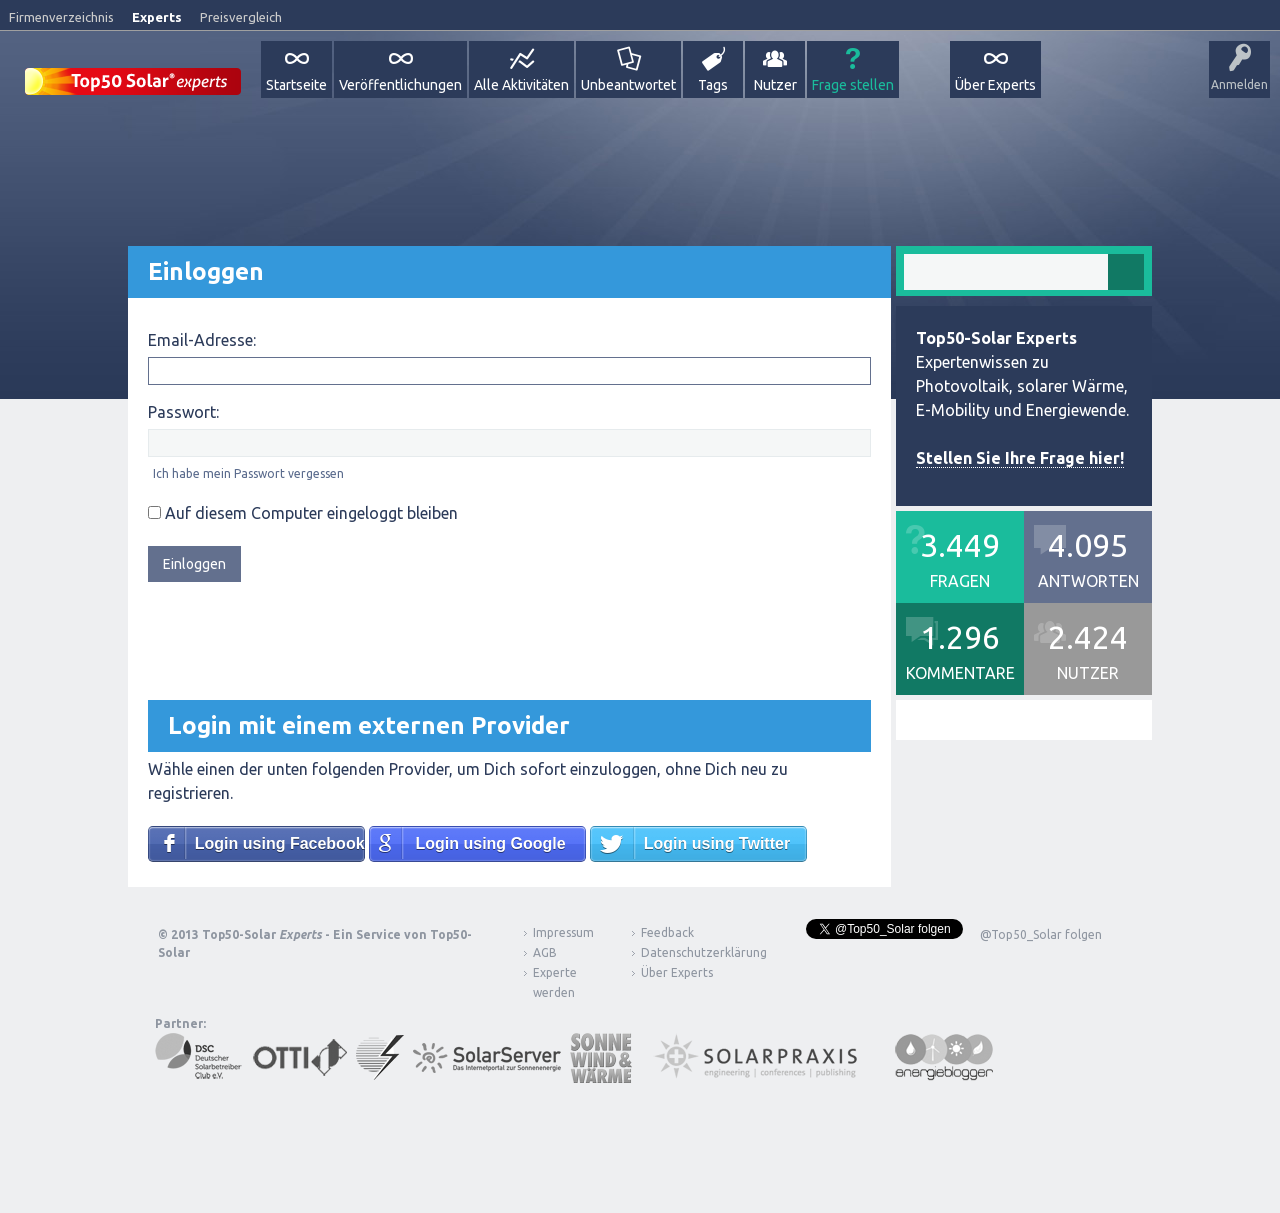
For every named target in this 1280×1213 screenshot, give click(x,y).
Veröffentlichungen (400, 85)
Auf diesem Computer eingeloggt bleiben (303, 513)
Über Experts (995, 85)
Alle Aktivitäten (521, 85)
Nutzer (775, 85)
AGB (545, 952)
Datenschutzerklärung (689, 952)
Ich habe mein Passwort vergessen (248, 473)
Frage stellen (853, 85)
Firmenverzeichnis (61, 17)
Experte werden (555, 982)
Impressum (563, 932)
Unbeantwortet (628, 85)
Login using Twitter (717, 843)
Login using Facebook (280, 843)
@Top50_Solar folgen (1041, 934)
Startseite (296, 85)
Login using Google (490, 843)
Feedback (667, 932)
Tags (713, 85)
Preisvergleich (241, 17)
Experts (157, 17)
